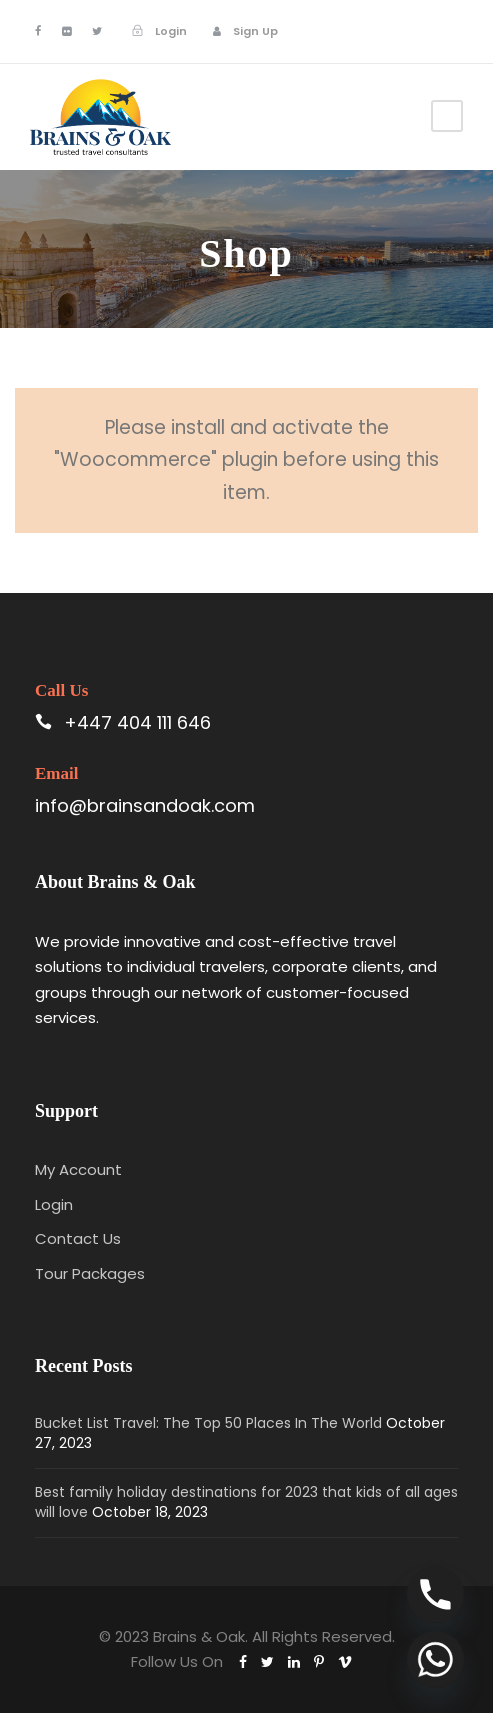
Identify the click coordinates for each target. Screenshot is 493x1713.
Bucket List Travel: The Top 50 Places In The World (208, 1423)
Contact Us (78, 1238)
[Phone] (435, 1594)
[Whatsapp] (435, 1659)
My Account (78, 1169)
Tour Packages (90, 1273)
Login (54, 1204)
